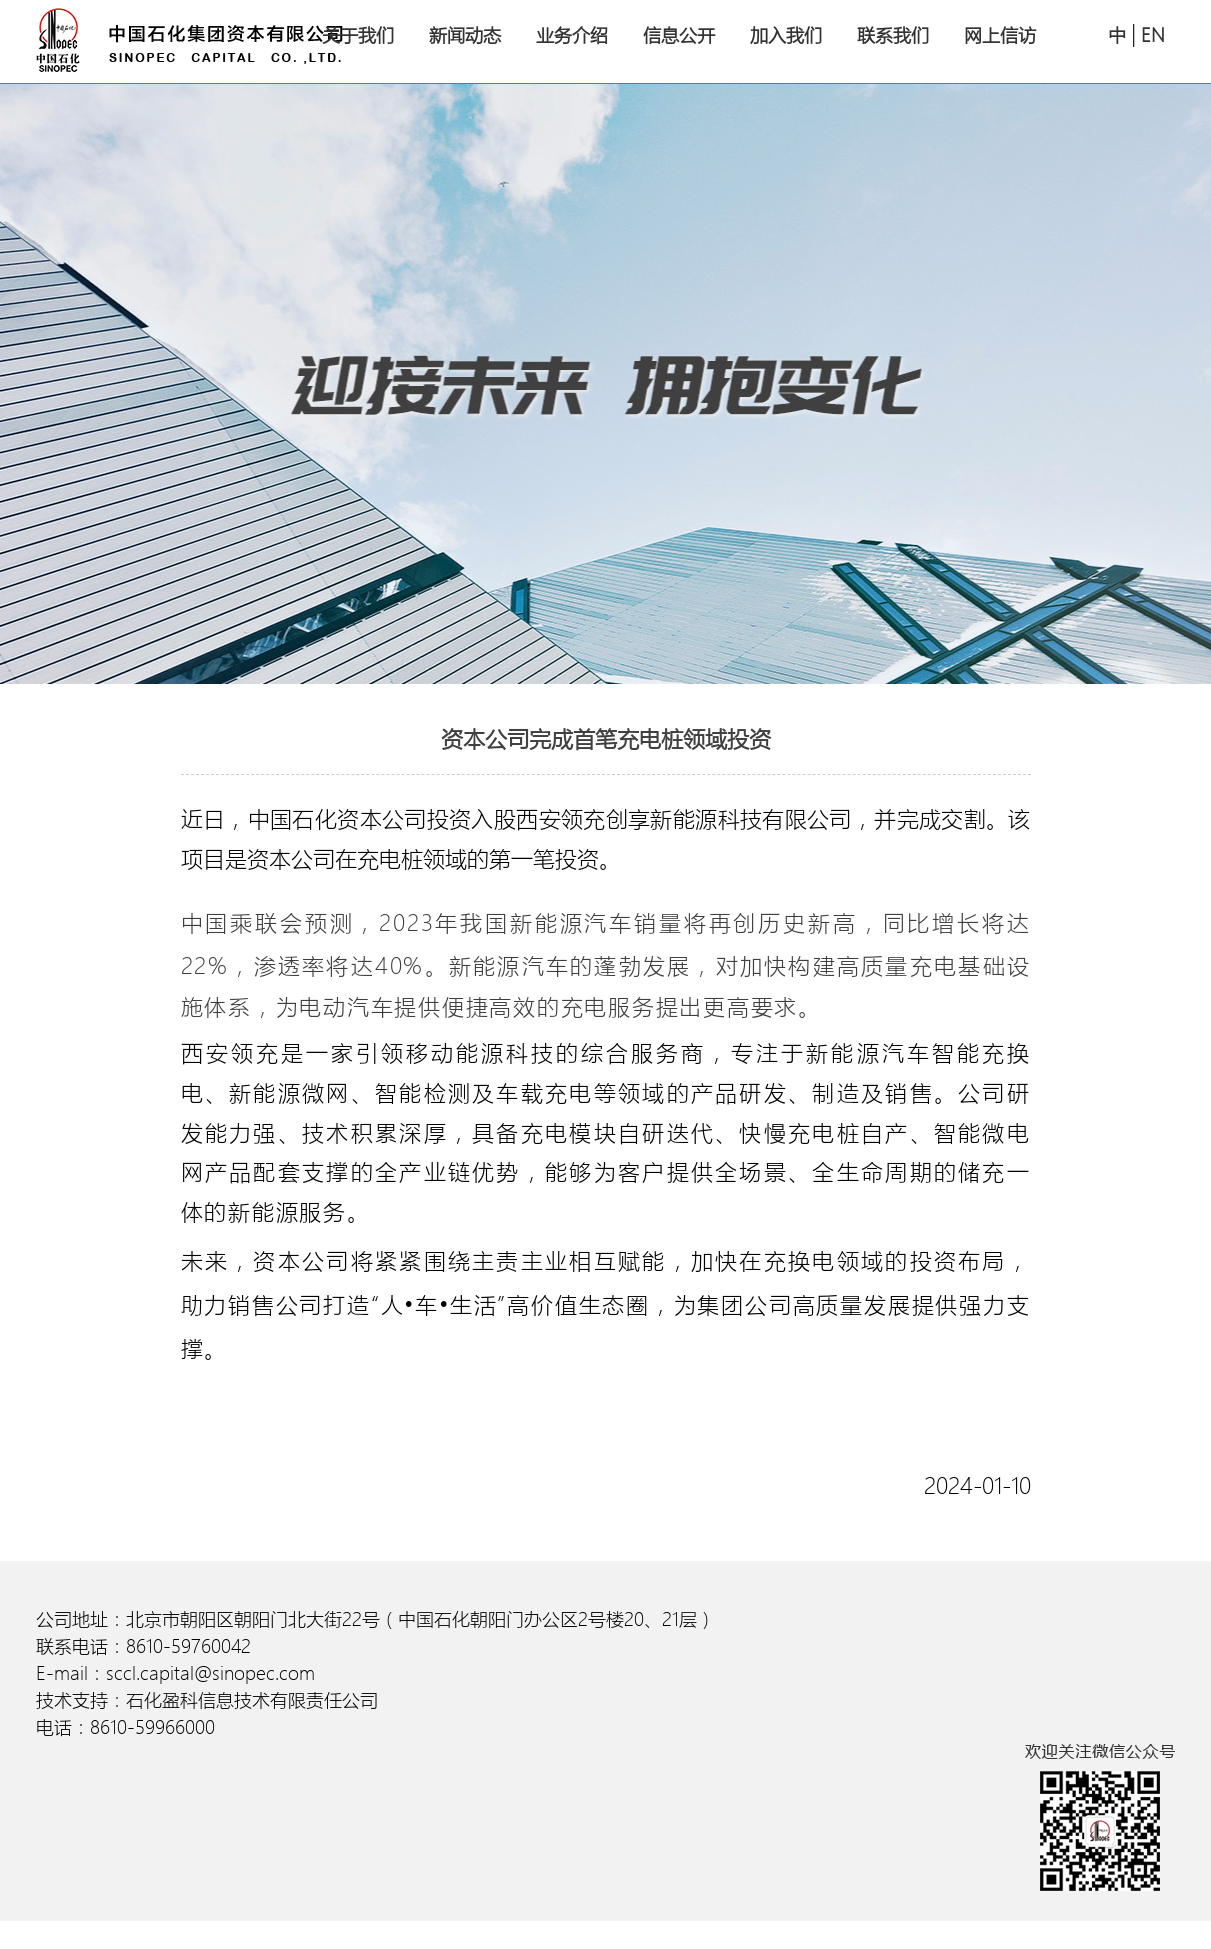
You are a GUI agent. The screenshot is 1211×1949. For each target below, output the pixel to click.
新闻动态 (465, 35)
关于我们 (358, 35)
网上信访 (1000, 35)
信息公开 (679, 35)
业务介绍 (572, 35)
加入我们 (786, 35)
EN (1153, 36)
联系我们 (893, 35)
